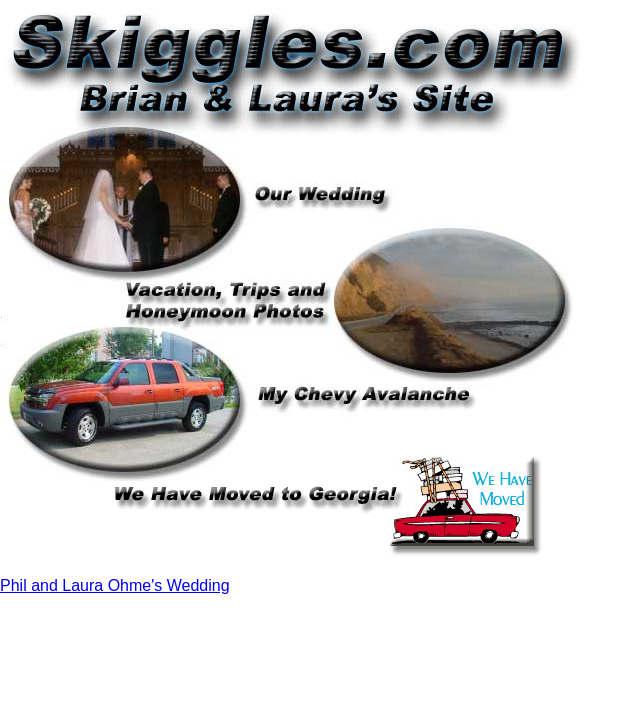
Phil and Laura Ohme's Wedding (115, 585)
